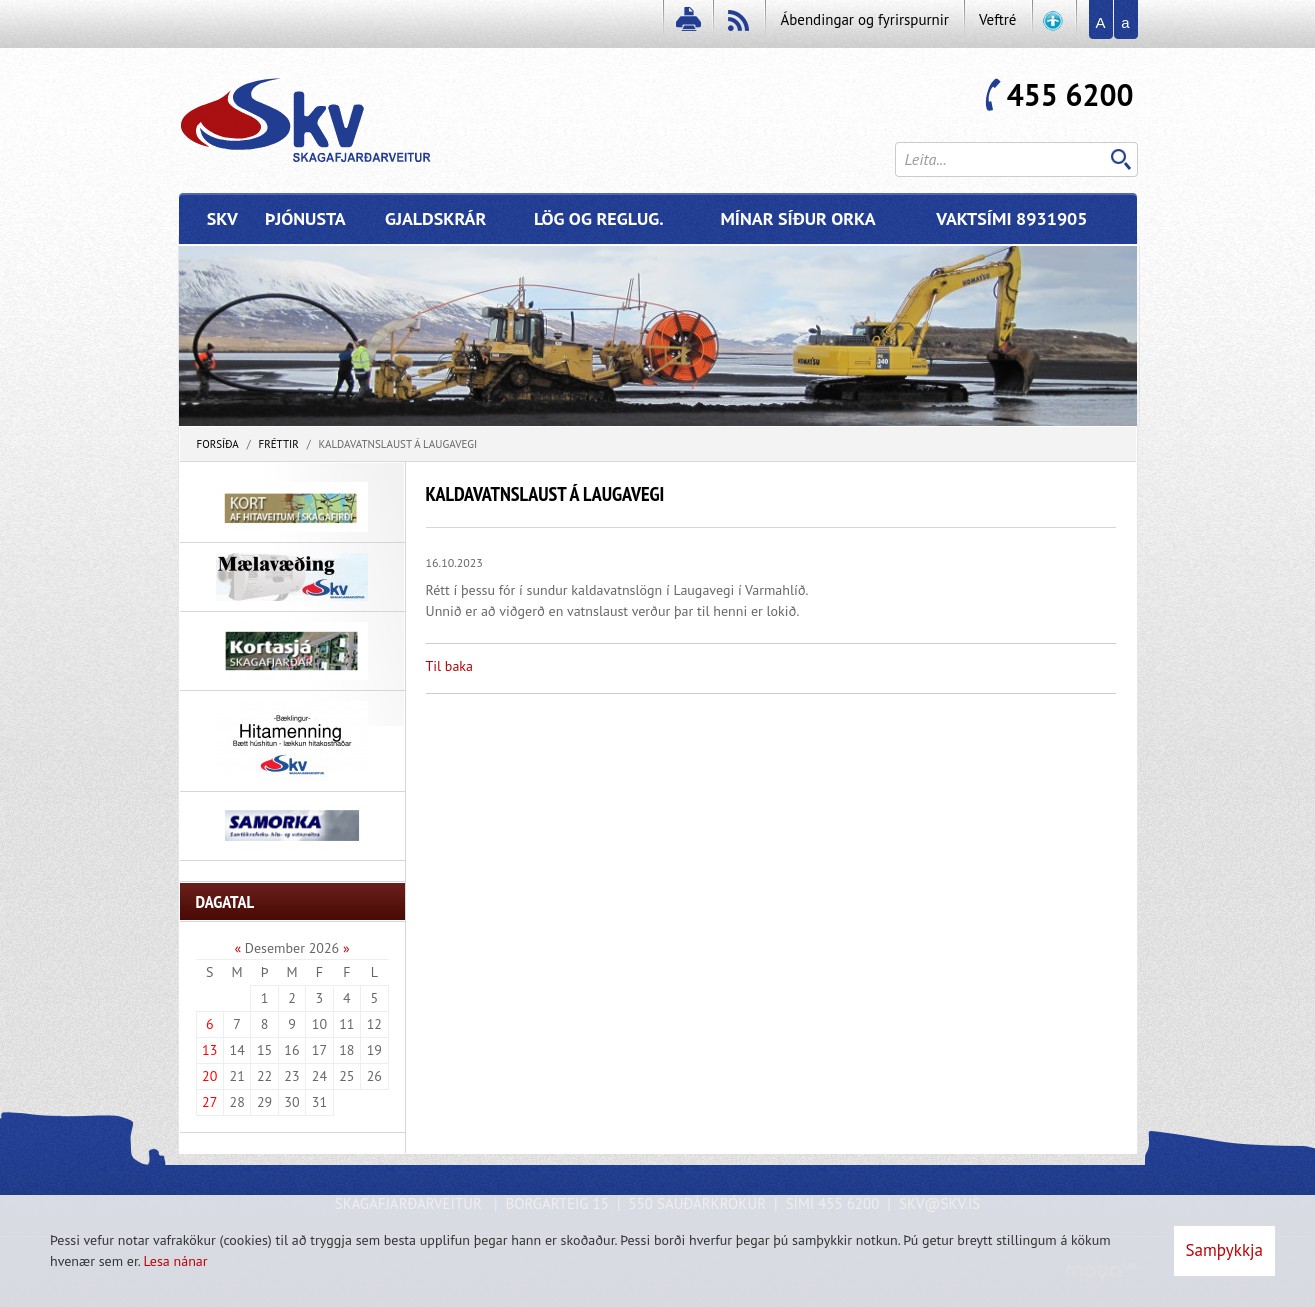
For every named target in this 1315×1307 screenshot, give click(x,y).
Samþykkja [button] (1224, 1250)
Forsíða (218, 444)
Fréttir (278, 444)
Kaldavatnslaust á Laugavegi (398, 444)
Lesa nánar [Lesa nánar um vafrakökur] (175, 1261)
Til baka (450, 666)
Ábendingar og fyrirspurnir (864, 19)
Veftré (998, 19)
